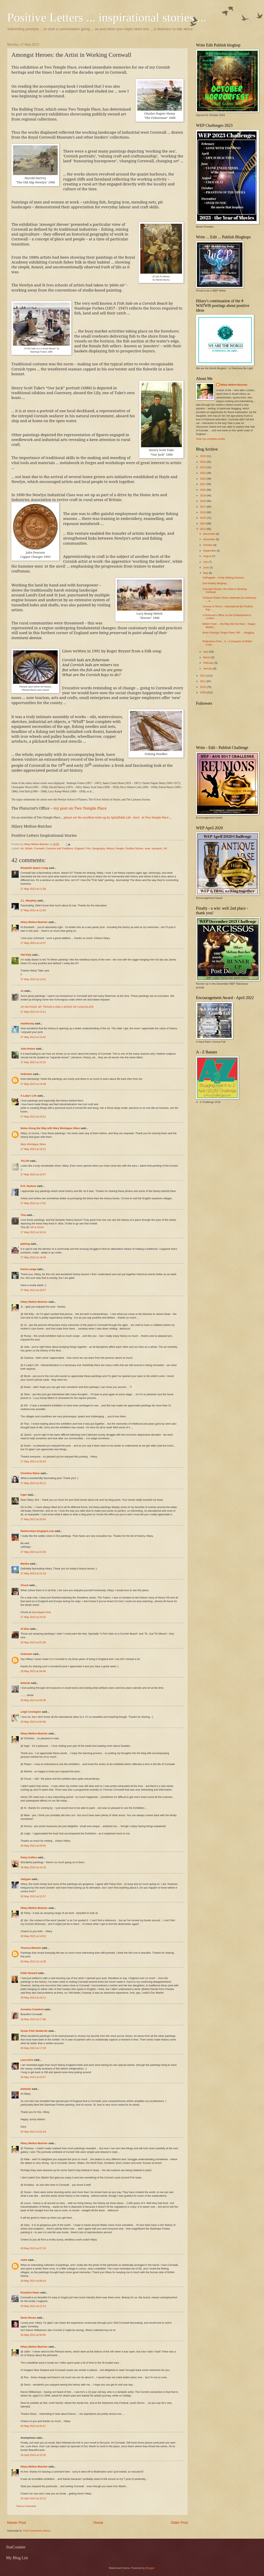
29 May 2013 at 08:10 (33, 2280)
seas (147, 848)
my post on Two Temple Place (80, 808)
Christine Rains (30, 1473)
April (206, 651)
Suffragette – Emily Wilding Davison (223, 577)
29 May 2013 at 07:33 (33, 2248)
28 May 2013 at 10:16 (33, 1867)
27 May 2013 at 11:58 (33, 888)
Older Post (179, 2523)
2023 (203, 472)
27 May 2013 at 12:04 (33, 910)
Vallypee (26, 1879)
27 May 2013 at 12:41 (33, 979)
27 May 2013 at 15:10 (33, 1062)
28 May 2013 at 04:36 (33, 1700)
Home (98, 2523)
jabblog (25, 1243)
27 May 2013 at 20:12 (33, 1483)
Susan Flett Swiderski (34, 2030)
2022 (203, 478)
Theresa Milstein (31, 1947)
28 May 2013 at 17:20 (33, 2048)
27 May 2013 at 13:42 (33, 1037)
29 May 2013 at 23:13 (33, 2306)
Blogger (150, 2568)
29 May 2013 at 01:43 (33, 2131)
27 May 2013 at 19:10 (33, 1461)
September (210, 550)
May (206, 572)
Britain (29, 848)
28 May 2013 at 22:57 (33, 2077)
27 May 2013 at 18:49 (33, 1257)
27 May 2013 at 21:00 (33, 1551)
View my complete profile (210, 438)
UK (165, 848)
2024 (203, 467)
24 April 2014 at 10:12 (33, 2498)
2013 (203, 528)
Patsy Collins (29, 1857)
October (208, 544)
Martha (25, 1563)
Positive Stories (134, 848)
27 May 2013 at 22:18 (33, 1573)
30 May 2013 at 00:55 (33, 2334)
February (208, 662)
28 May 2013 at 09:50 (33, 1845)
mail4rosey (27, 1023)
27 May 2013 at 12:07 (33, 942)
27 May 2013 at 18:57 (33, 1290)
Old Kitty (26, 954)
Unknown (26, 1074)
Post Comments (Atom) (36, 2530)
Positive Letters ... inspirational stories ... (107, 17)
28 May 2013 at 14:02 (33, 1936)
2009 (203, 692)
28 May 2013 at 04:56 (33, 1721)
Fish (88, 848)
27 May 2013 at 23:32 (33, 1617)
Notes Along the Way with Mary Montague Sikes (50, 1128)
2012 (203, 675)
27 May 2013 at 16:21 (33, 1149)
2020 (203, 489)
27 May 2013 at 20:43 (33, 1519)
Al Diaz (25, 1628)
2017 (203, 506)
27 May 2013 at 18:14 (33, 1232)
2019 (203, 495)
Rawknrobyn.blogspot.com (37, 1531)
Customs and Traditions (59, 848)
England (79, 848)
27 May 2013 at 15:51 (33, 1116)
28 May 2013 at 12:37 (33, 1896)
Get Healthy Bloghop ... (215, 583)
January (208, 668)
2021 (203, 484)
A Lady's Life (29, 1095)
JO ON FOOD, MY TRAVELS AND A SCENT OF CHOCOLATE (57, 1006)
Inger (24, 1494)
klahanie (26, 2088)
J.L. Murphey (29, 900)
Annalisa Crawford (32, 2009)
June (206, 567)
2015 (203, 517)
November (209, 539)
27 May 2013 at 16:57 (33, 1174)
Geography (98, 848)
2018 (203, 500)
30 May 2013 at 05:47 (33, 2426)
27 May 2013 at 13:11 (33, 1011)
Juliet (24, 2259)
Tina (23, 1214)
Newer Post (16, 2523)
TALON (25, 1160)
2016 (203, 512)
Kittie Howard (29, 1973)
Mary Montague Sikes (33, 1144)
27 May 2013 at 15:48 (33, 1083)
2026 (203, 456)
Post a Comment (26, 2506)
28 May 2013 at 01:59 (33, 1642)
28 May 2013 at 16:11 (33, 1997)
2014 (203, 523)
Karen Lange (28, 1269)
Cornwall (39, 848)
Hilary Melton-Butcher (34, 922)
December (209, 533)
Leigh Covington (31, 1711)
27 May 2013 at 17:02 (33, 1203)
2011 (203, 681)
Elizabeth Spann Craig (34, 867)
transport (157, 848)
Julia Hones (28, 1048)
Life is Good (37, 1227)
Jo (22, 990)
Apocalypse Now (41, 1612)
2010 (203, 686)
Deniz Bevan (28, 2317)
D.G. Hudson (28, 1185)
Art (22, 848)
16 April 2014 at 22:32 (33, 2455)
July (205, 561)
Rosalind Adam (30, 2292)
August (207, 556)
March (207, 657)
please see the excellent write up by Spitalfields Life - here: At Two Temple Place (116, 817)
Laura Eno (27, 2059)
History (110, 848)
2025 (203, 461)
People (120, 848)
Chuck (24, 1585)
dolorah (25, 1682)
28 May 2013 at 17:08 (33, 2019)
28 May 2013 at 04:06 (33, 1671)
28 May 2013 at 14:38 (33, 1961)
